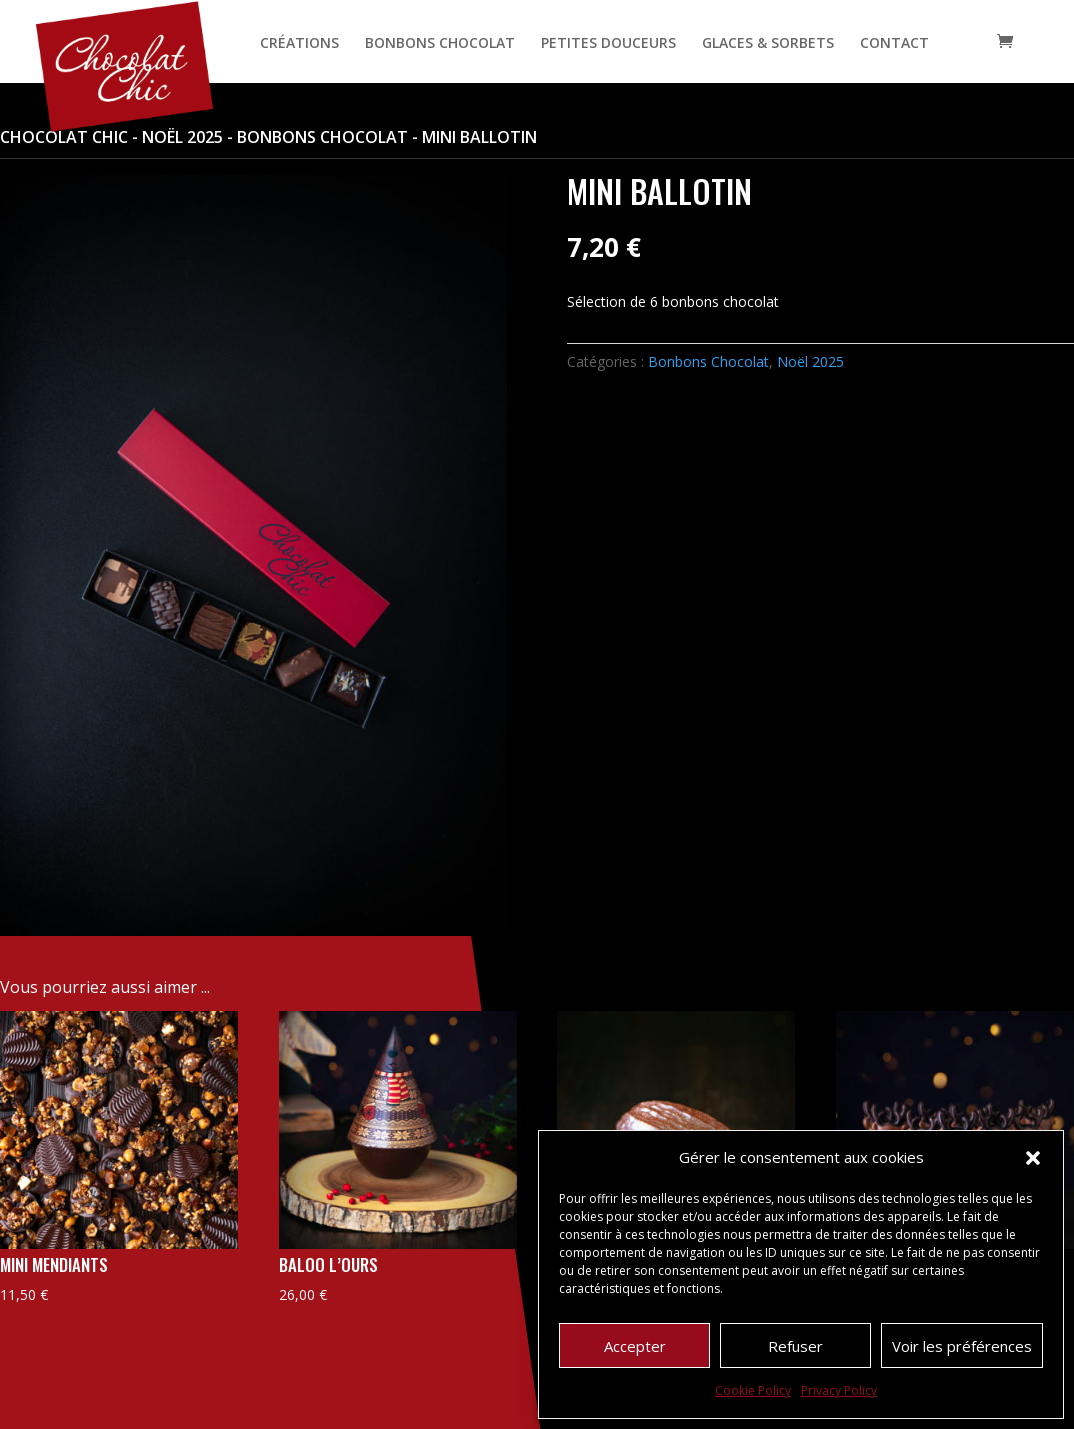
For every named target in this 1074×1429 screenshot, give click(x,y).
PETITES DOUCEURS (608, 44)
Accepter (635, 1346)
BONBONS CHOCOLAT (440, 44)
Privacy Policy (839, 1390)
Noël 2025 (182, 137)
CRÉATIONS (299, 44)
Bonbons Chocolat (322, 137)
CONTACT (894, 44)
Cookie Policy (753, 1390)
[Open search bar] (965, 41)
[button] (1033, 1158)
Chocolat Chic (64, 137)
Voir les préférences (962, 1346)
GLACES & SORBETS (768, 44)
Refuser (795, 1346)
